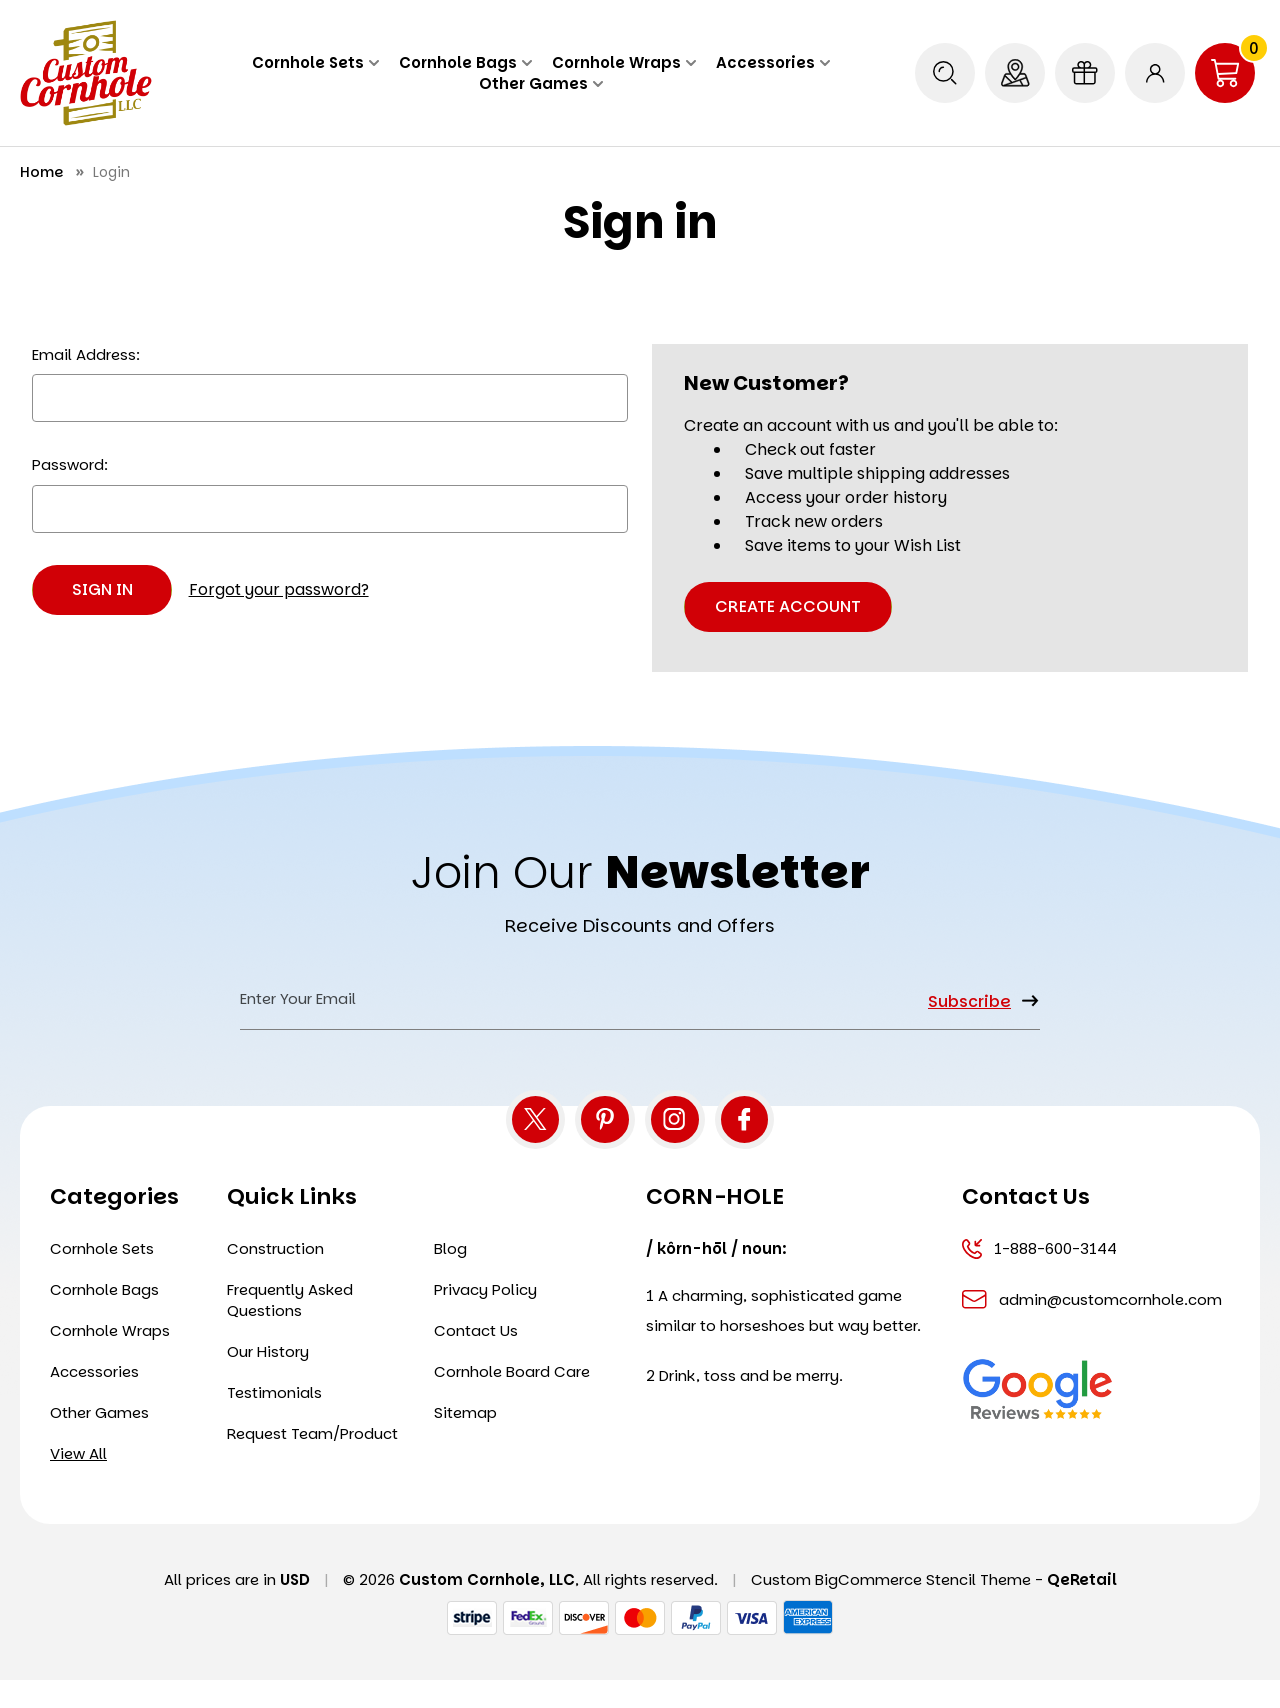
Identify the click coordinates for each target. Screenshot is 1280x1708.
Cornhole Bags (465, 62)
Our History (268, 1379)
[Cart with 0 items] (1225, 73)
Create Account (788, 606)
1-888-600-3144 (1039, 1276)
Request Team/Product (312, 1461)
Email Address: (86, 354)
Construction (275, 1276)
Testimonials (274, 1420)
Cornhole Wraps (624, 62)
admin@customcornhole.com (1092, 1327)
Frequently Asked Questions (290, 1328)
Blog (450, 1276)
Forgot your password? (279, 589)
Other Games (541, 83)
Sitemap (465, 1440)
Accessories (773, 62)
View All (78, 1481)
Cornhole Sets (315, 62)
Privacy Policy (485, 1317)
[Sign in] (1155, 73)
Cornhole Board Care (512, 1399)
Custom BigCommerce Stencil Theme (891, 1607)
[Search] (945, 73)
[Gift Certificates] (1085, 73)
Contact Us (476, 1358)
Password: (70, 464)
